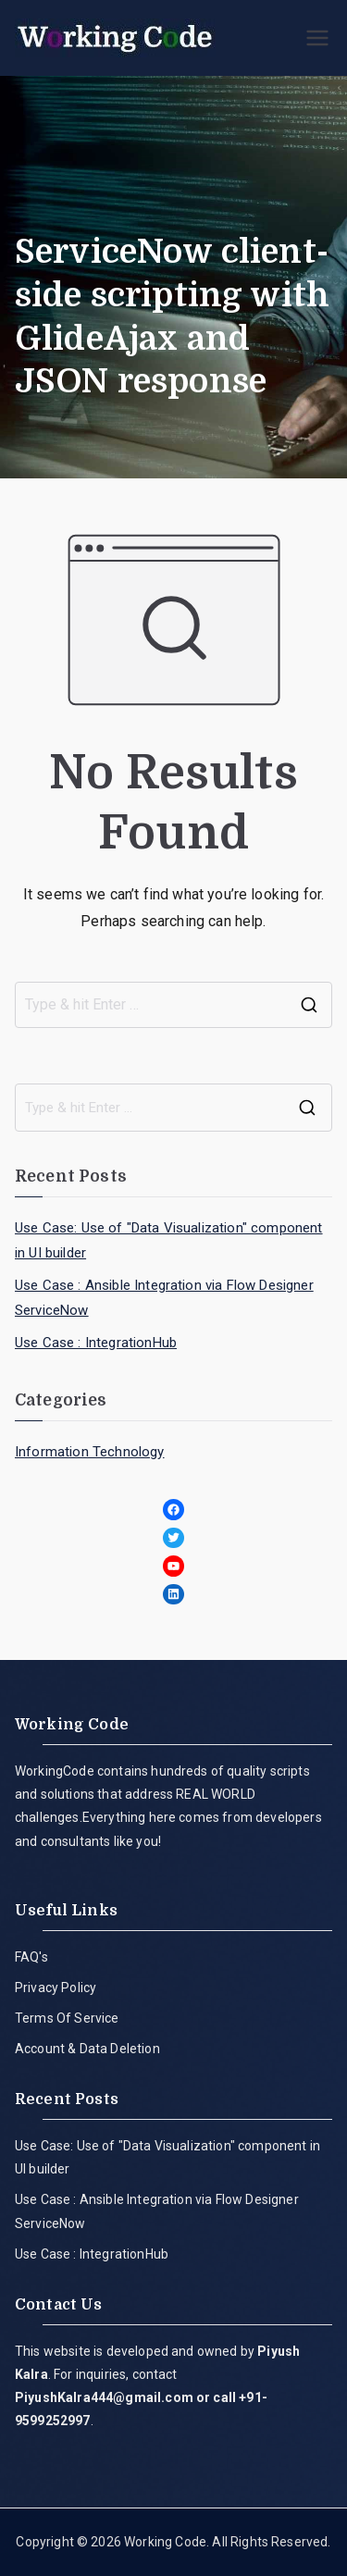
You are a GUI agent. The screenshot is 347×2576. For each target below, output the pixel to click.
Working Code (165, 2541)
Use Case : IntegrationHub (96, 1342)
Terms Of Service (67, 2018)
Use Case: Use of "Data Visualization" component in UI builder (169, 1240)
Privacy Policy (55, 1987)
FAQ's (31, 1957)
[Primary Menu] (317, 38)
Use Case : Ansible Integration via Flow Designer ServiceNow (164, 1298)
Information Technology (90, 1451)
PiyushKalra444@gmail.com (104, 2397)
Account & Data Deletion (87, 2048)
